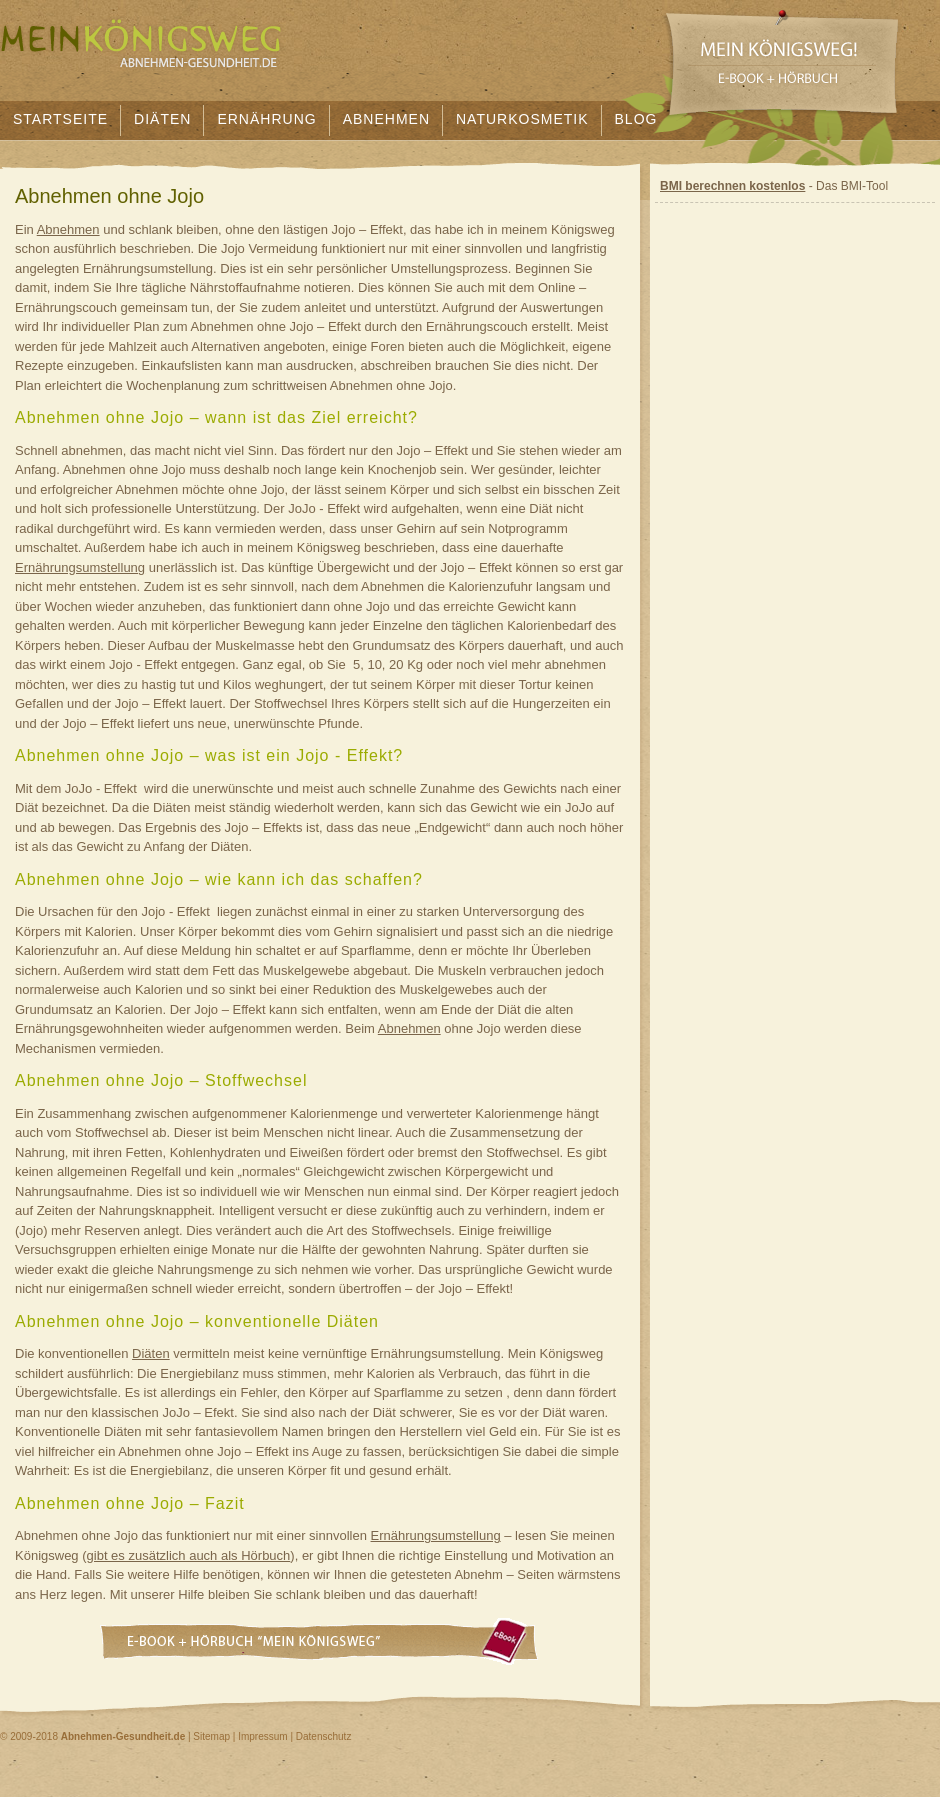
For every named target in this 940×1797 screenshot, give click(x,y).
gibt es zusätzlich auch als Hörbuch (189, 1555)
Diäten (162, 119)
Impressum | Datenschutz (294, 1736)
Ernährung (266, 119)
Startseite (60, 119)
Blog (636, 119)
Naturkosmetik (522, 119)
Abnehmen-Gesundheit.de (123, 1736)
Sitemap (211, 1736)
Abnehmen (386, 119)
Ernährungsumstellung (80, 567)
